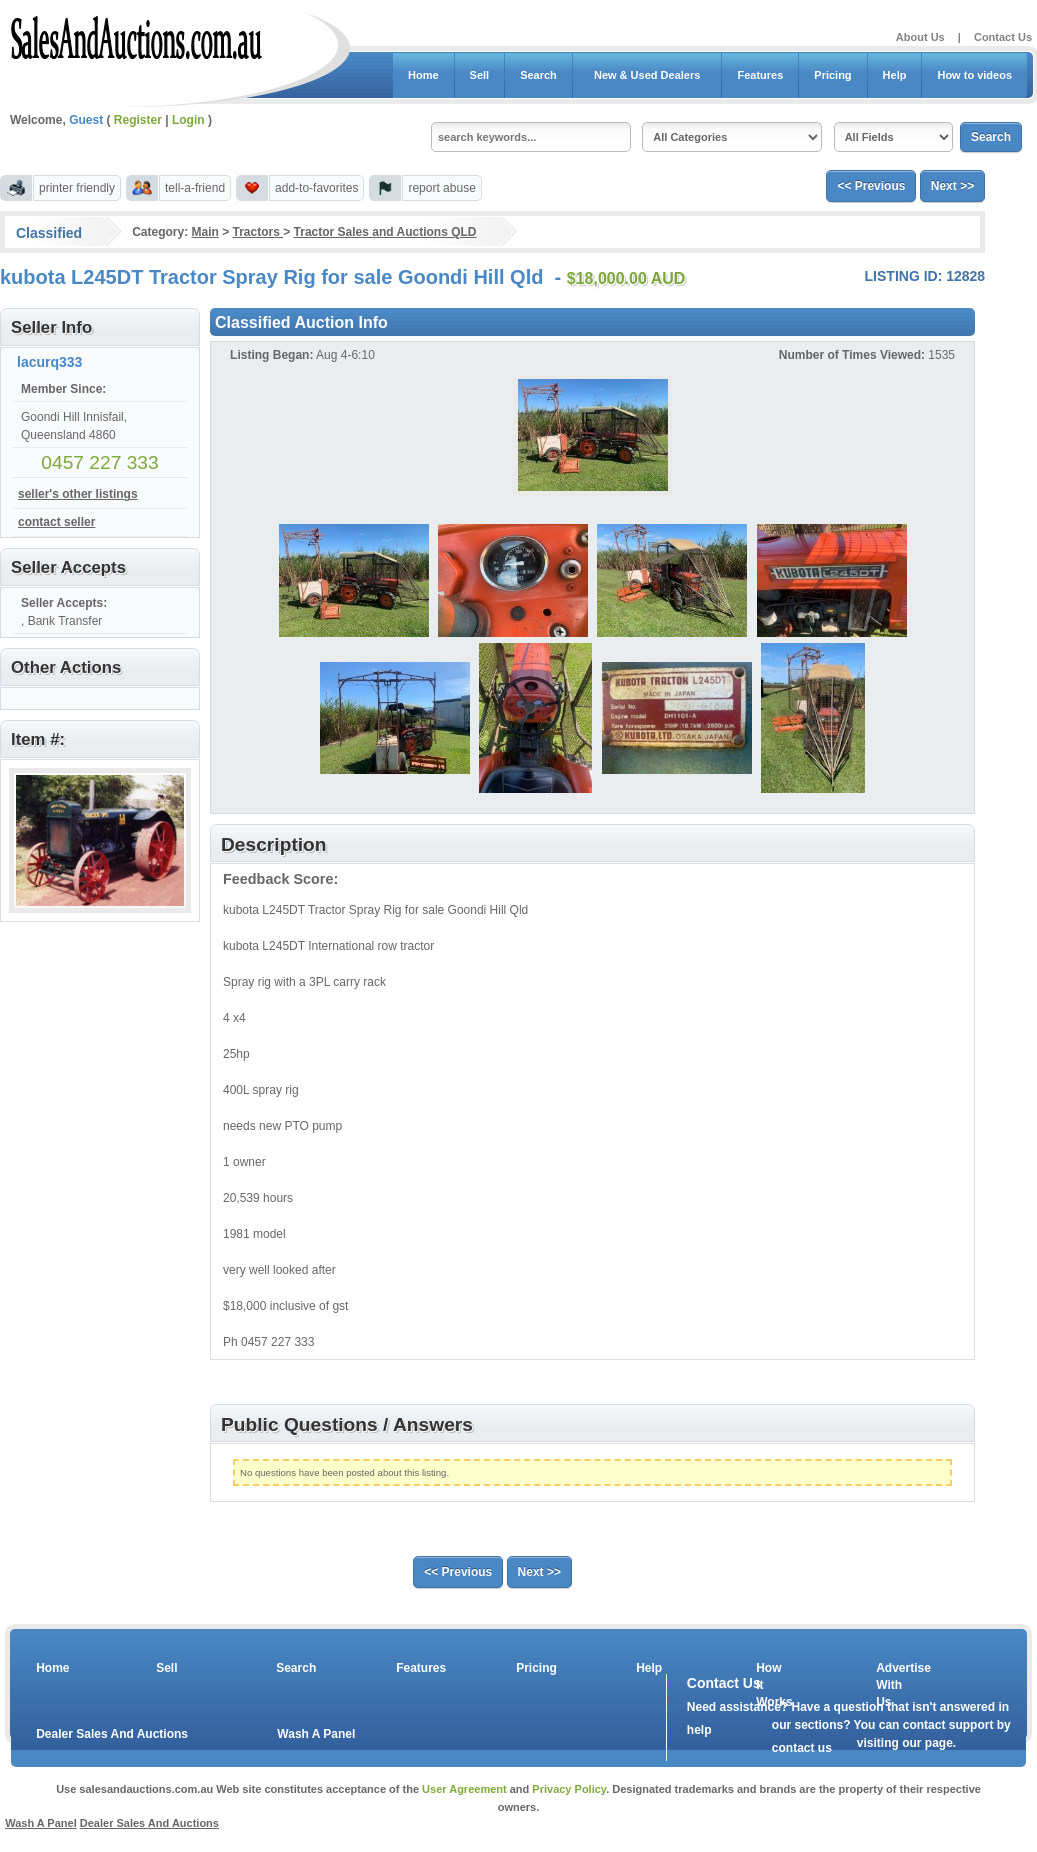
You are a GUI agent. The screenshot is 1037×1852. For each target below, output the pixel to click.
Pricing (832, 75)
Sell (480, 75)
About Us (920, 37)
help (699, 1730)
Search (538, 75)
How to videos (974, 75)
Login (188, 120)
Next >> (952, 186)
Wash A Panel (316, 1734)
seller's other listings (78, 494)
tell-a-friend (195, 188)
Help (895, 75)
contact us (802, 1748)
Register (138, 120)
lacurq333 (49, 362)
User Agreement (464, 1789)
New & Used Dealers (647, 75)
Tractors (258, 232)
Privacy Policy (569, 1789)
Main (204, 232)
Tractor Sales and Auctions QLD (385, 232)
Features (760, 75)
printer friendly (77, 188)
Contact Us (1003, 37)
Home (423, 75)
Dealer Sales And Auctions (112, 1734)
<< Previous (871, 186)
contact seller (56, 522)
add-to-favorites (316, 188)
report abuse (441, 188)
